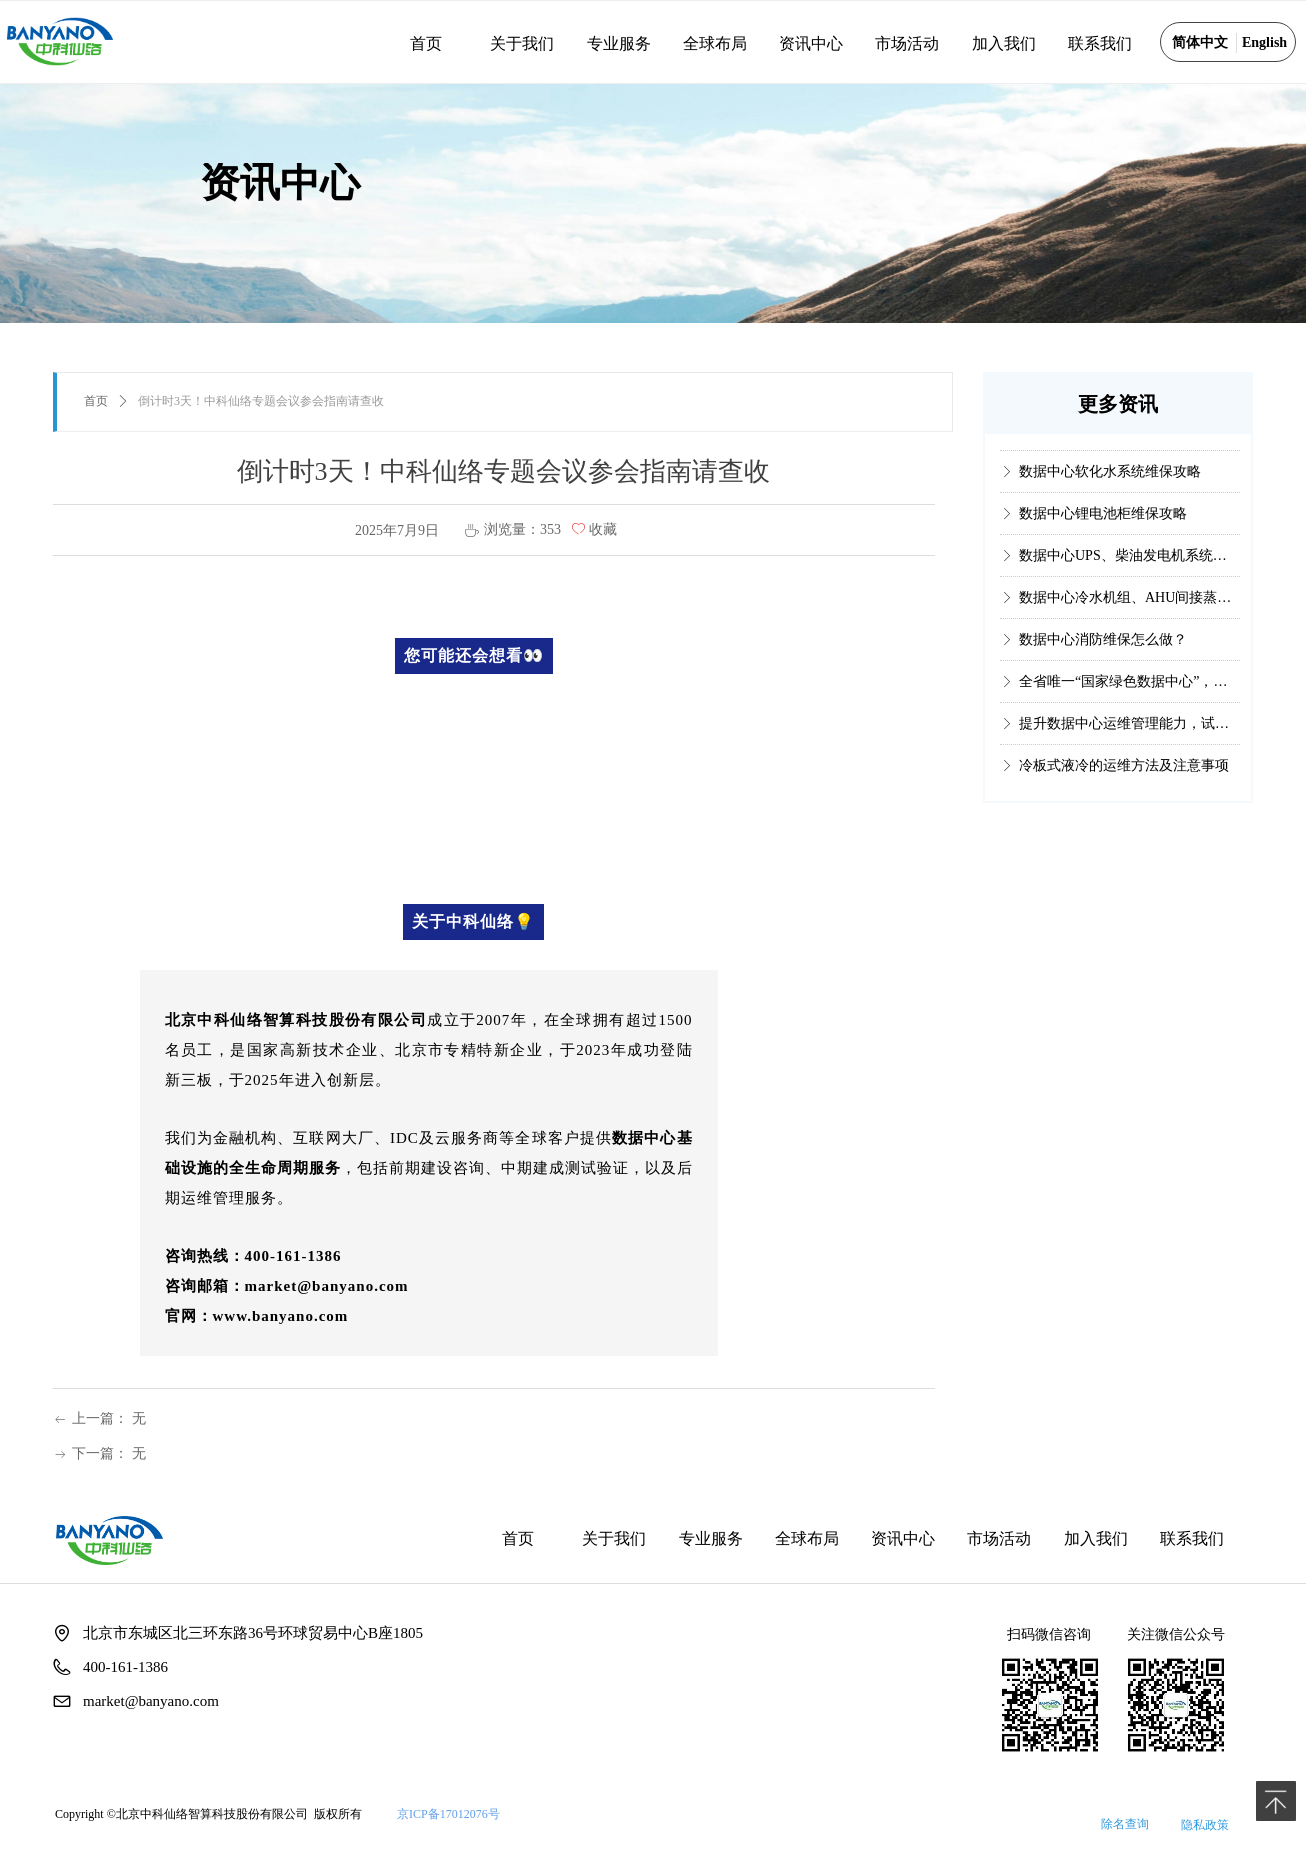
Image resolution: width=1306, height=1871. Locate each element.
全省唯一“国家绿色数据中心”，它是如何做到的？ (1129, 692)
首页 (96, 401)
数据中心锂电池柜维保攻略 (1103, 524)
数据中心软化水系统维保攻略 (1110, 482)
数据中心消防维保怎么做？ (1103, 650)
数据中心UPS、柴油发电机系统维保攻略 (1129, 566)
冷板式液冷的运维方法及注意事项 (1124, 776)
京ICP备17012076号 (448, 1814)
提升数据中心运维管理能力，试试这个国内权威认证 (1129, 734)
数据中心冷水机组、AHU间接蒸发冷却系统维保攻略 (1129, 608)
